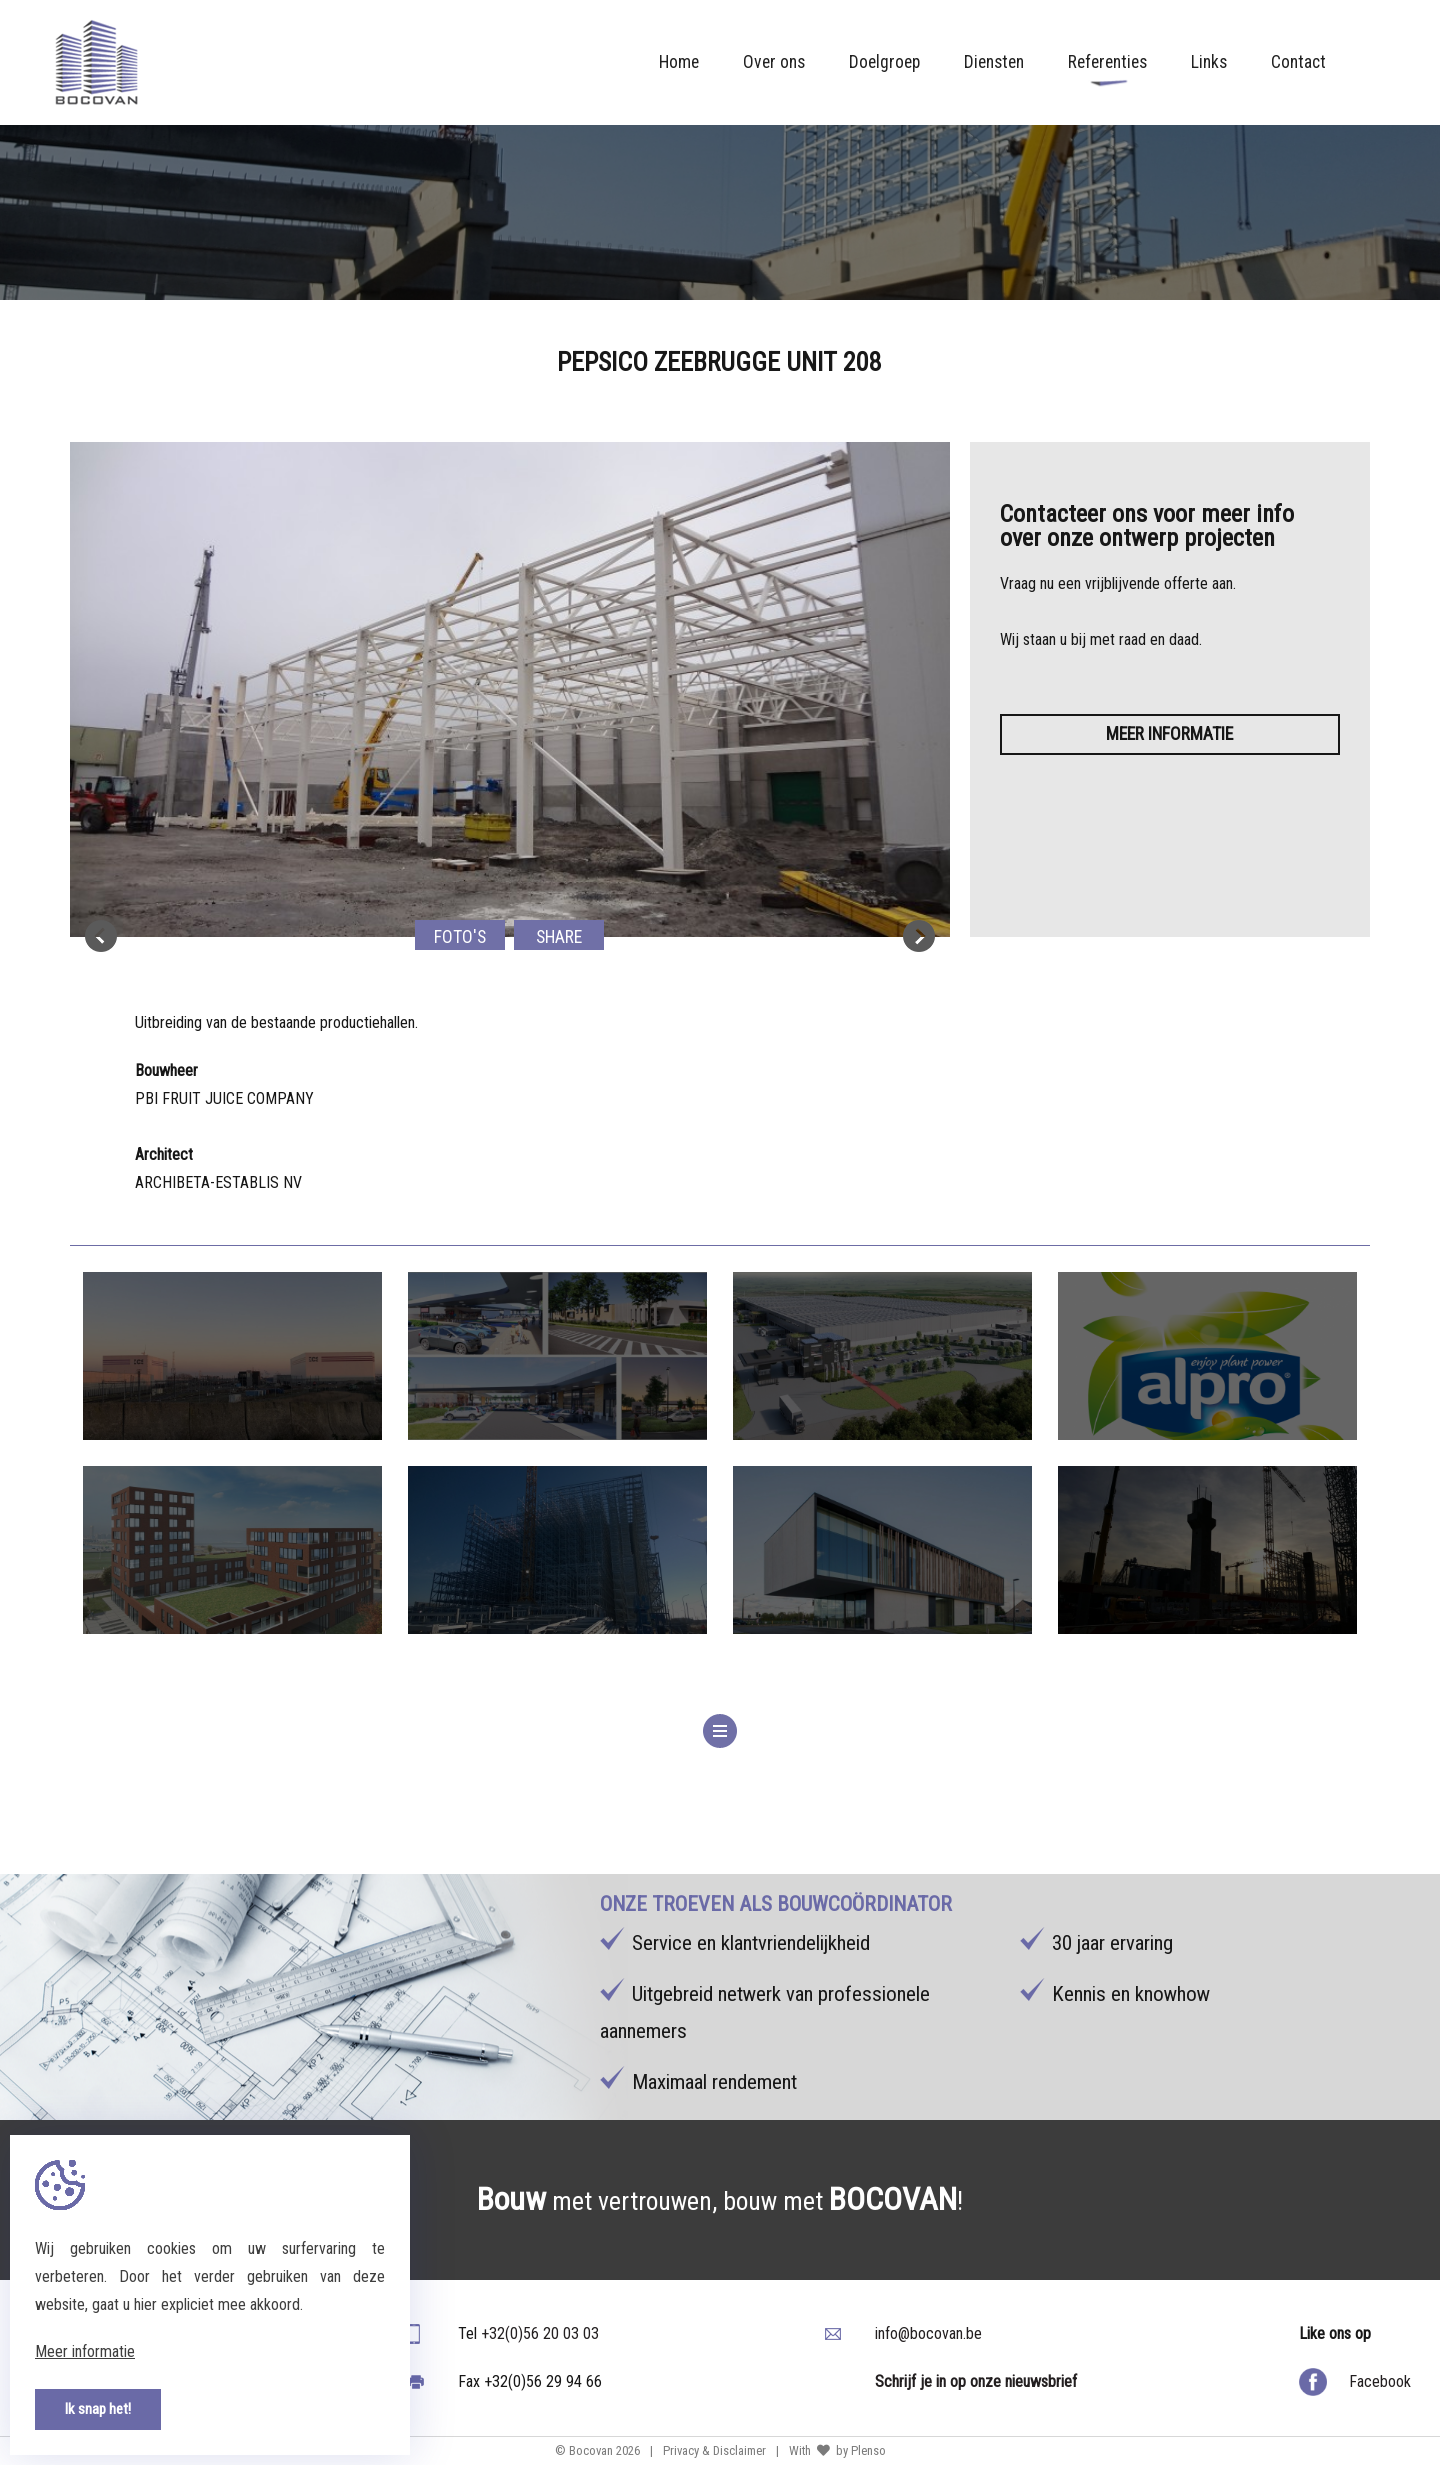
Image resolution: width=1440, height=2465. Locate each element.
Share (559, 937)
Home (679, 62)
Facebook (1380, 2381)
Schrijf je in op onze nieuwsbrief (976, 2381)
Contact (1298, 62)
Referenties (1107, 69)
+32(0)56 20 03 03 (540, 2333)
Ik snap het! (98, 2409)
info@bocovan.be (928, 2333)
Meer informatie (1169, 734)
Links (1209, 62)
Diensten (994, 62)
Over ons (774, 62)
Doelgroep (884, 62)
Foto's (460, 937)
